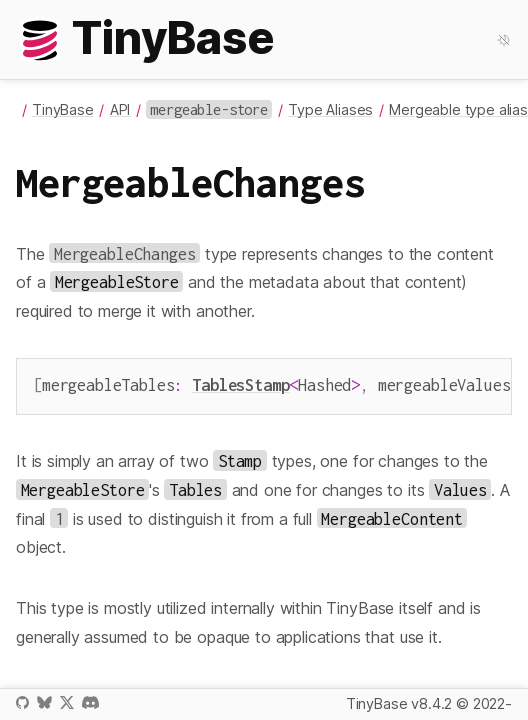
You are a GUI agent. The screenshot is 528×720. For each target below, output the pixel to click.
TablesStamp (240, 384)
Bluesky (44, 702)
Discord (90, 702)
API (120, 109)
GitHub (22, 702)
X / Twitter (67, 702)
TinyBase (63, 109)
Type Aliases (330, 109)
